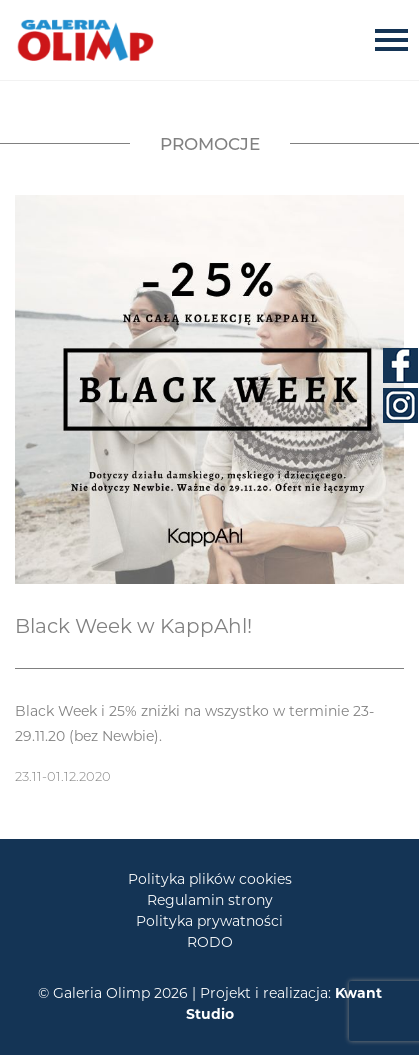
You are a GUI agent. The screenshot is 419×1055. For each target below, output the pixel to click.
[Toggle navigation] (397, 39)
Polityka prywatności (209, 921)
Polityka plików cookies (210, 879)
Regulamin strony (210, 900)
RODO (210, 942)
